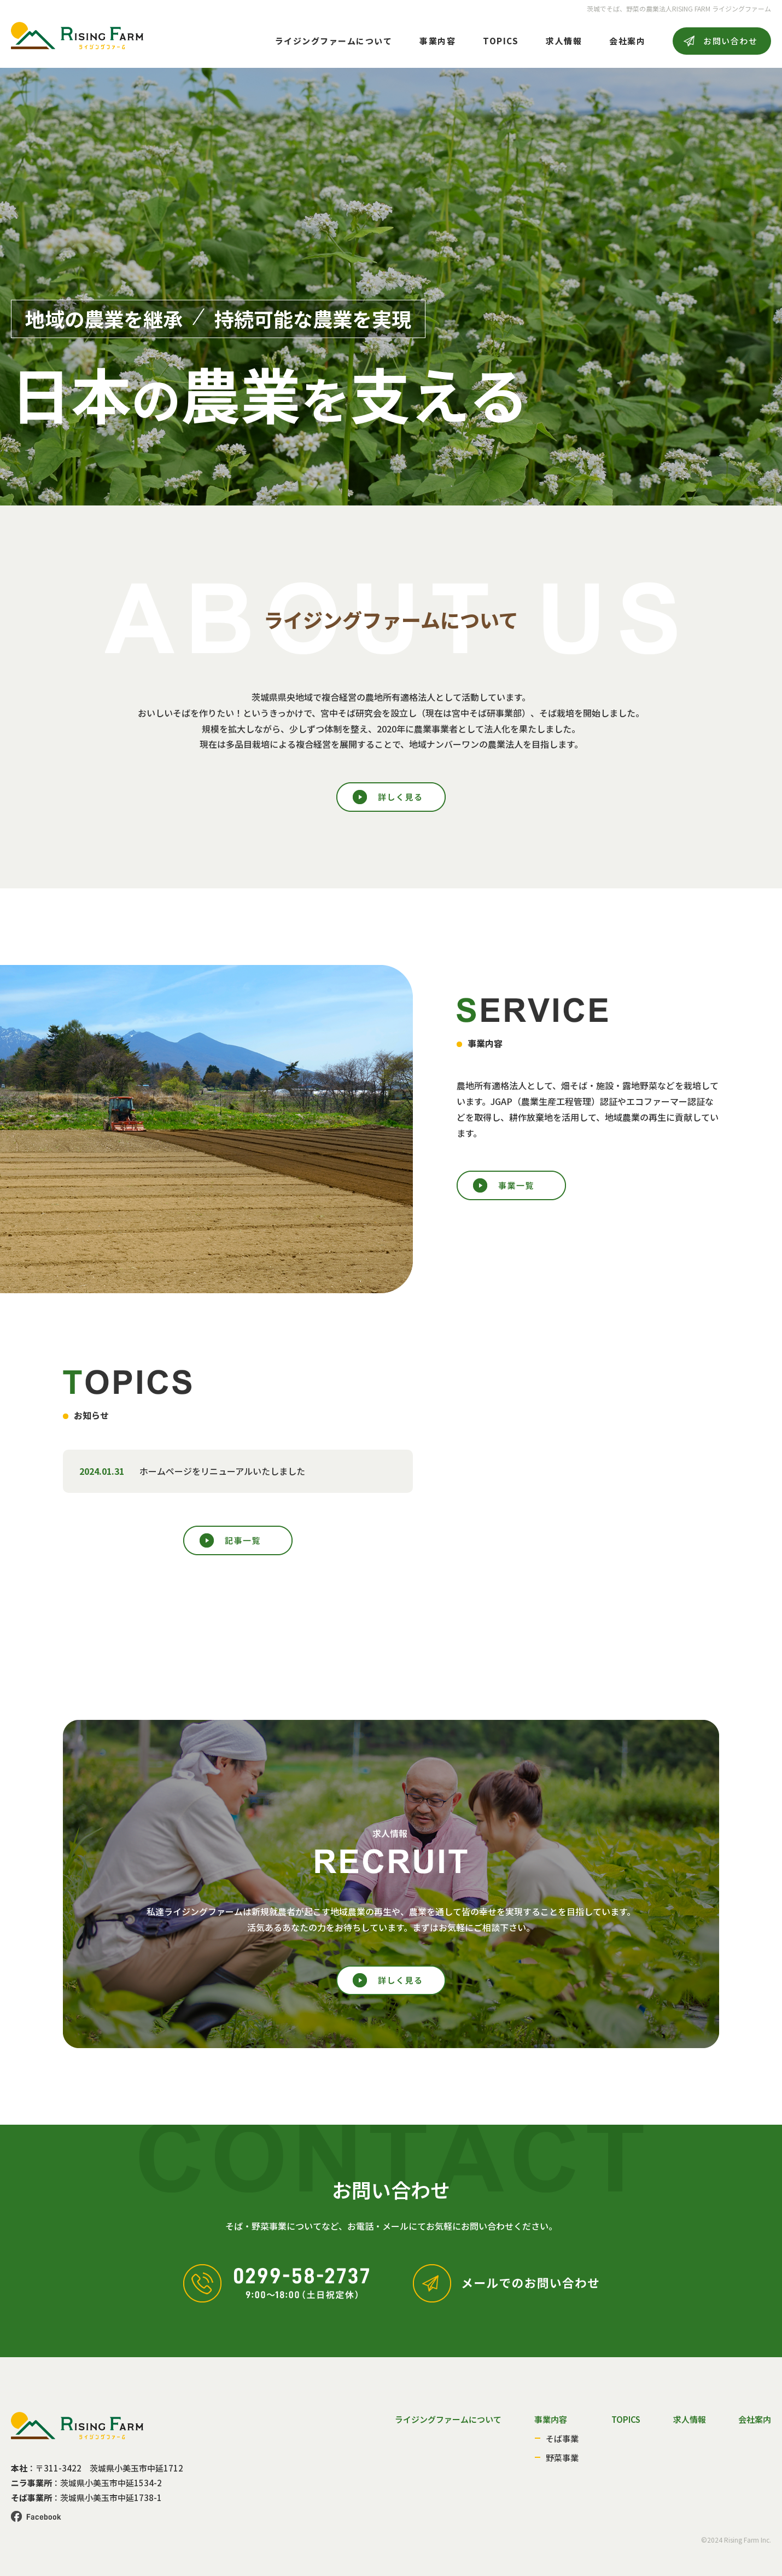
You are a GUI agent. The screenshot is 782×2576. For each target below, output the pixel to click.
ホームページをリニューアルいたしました (222, 1471)
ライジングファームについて (334, 41)
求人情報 (564, 41)
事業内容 (437, 41)
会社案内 (627, 41)
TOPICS (500, 41)
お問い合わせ (730, 41)
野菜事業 (562, 2457)
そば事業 (562, 2438)
